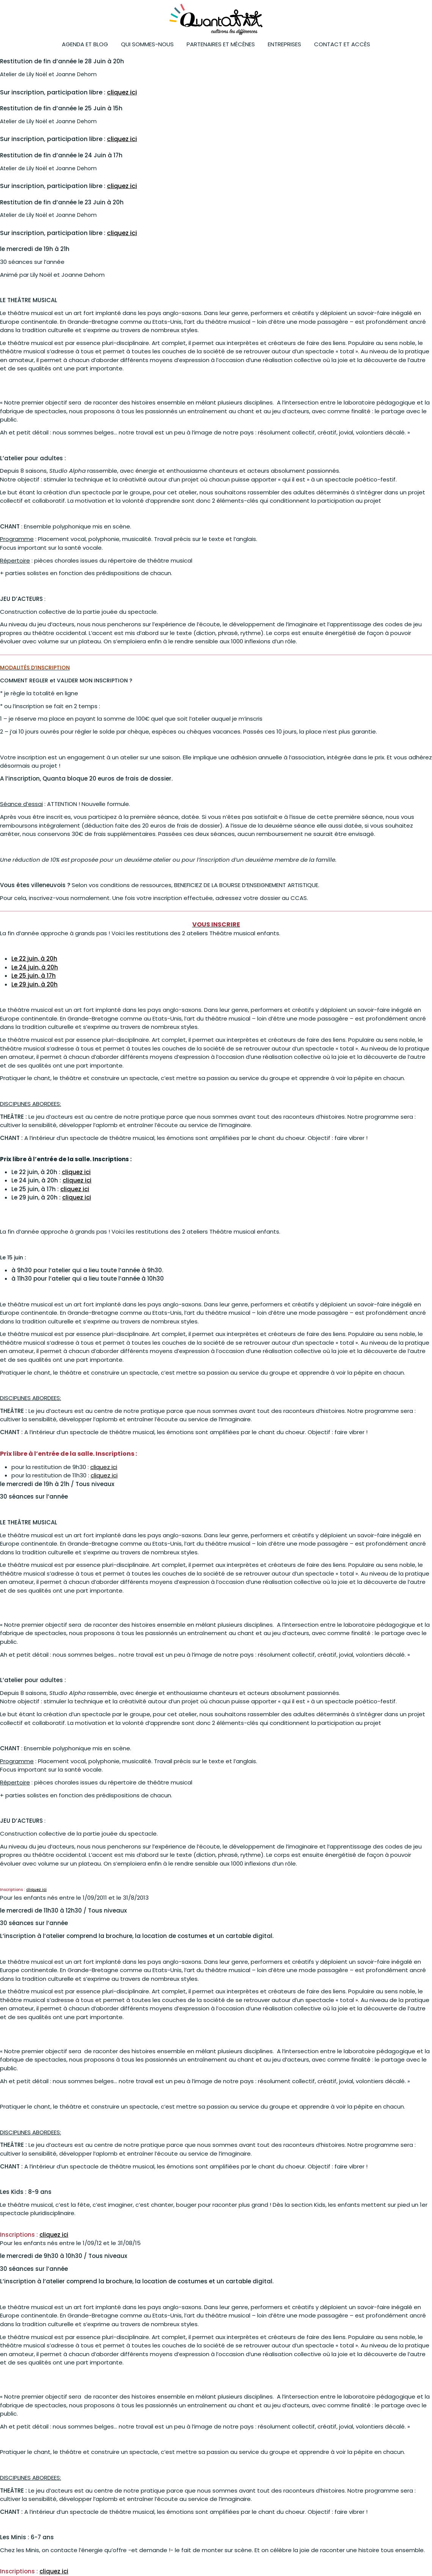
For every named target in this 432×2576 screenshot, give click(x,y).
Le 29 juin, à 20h (34, 984)
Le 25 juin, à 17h (33, 976)
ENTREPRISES (284, 44)
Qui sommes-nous (147, 44)
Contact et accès (342, 44)
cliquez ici (122, 92)
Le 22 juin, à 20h (34, 959)
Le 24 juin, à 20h (34, 967)
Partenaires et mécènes (221, 44)
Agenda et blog (85, 44)
